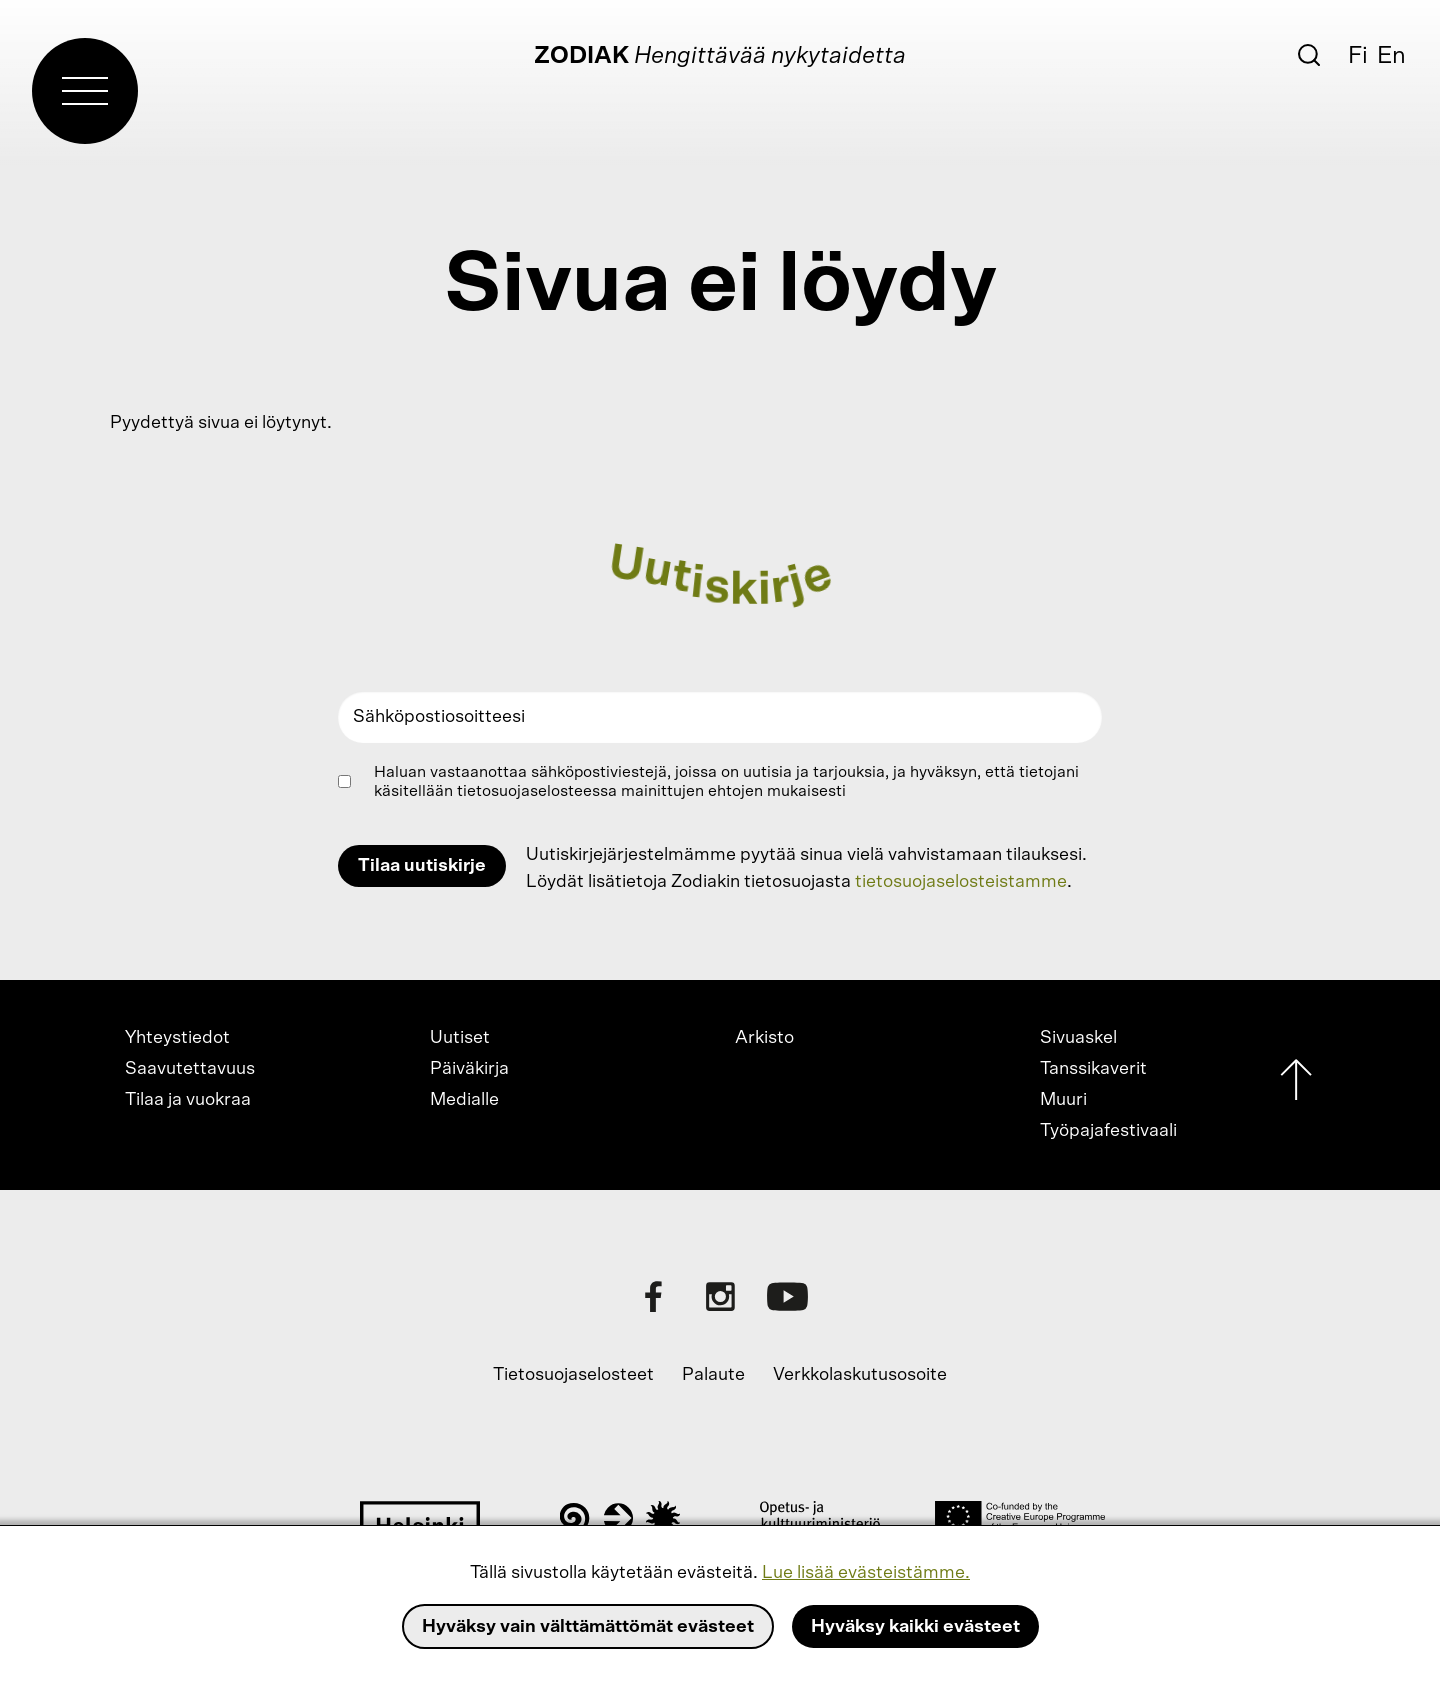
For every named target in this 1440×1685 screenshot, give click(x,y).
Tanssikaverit (1093, 1069)
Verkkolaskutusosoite (860, 1375)
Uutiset (460, 1038)
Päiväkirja (469, 1069)
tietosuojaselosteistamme (961, 882)
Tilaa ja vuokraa (188, 1100)
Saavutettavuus (190, 1069)
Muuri (1063, 1100)
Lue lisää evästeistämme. (866, 1573)
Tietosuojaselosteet (573, 1375)
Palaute (713, 1375)
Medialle (464, 1100)
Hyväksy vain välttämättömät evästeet (588, 1627)
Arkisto (764, 1038)
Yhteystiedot (177, 1038)
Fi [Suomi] (1358, 56)
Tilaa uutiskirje (422, 866)
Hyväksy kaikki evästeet (915, 1627)
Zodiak (581, 56)
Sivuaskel (1078, 1038)
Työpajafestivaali (1108, 1131)
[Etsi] (1309, 55)
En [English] (1391, 56)
